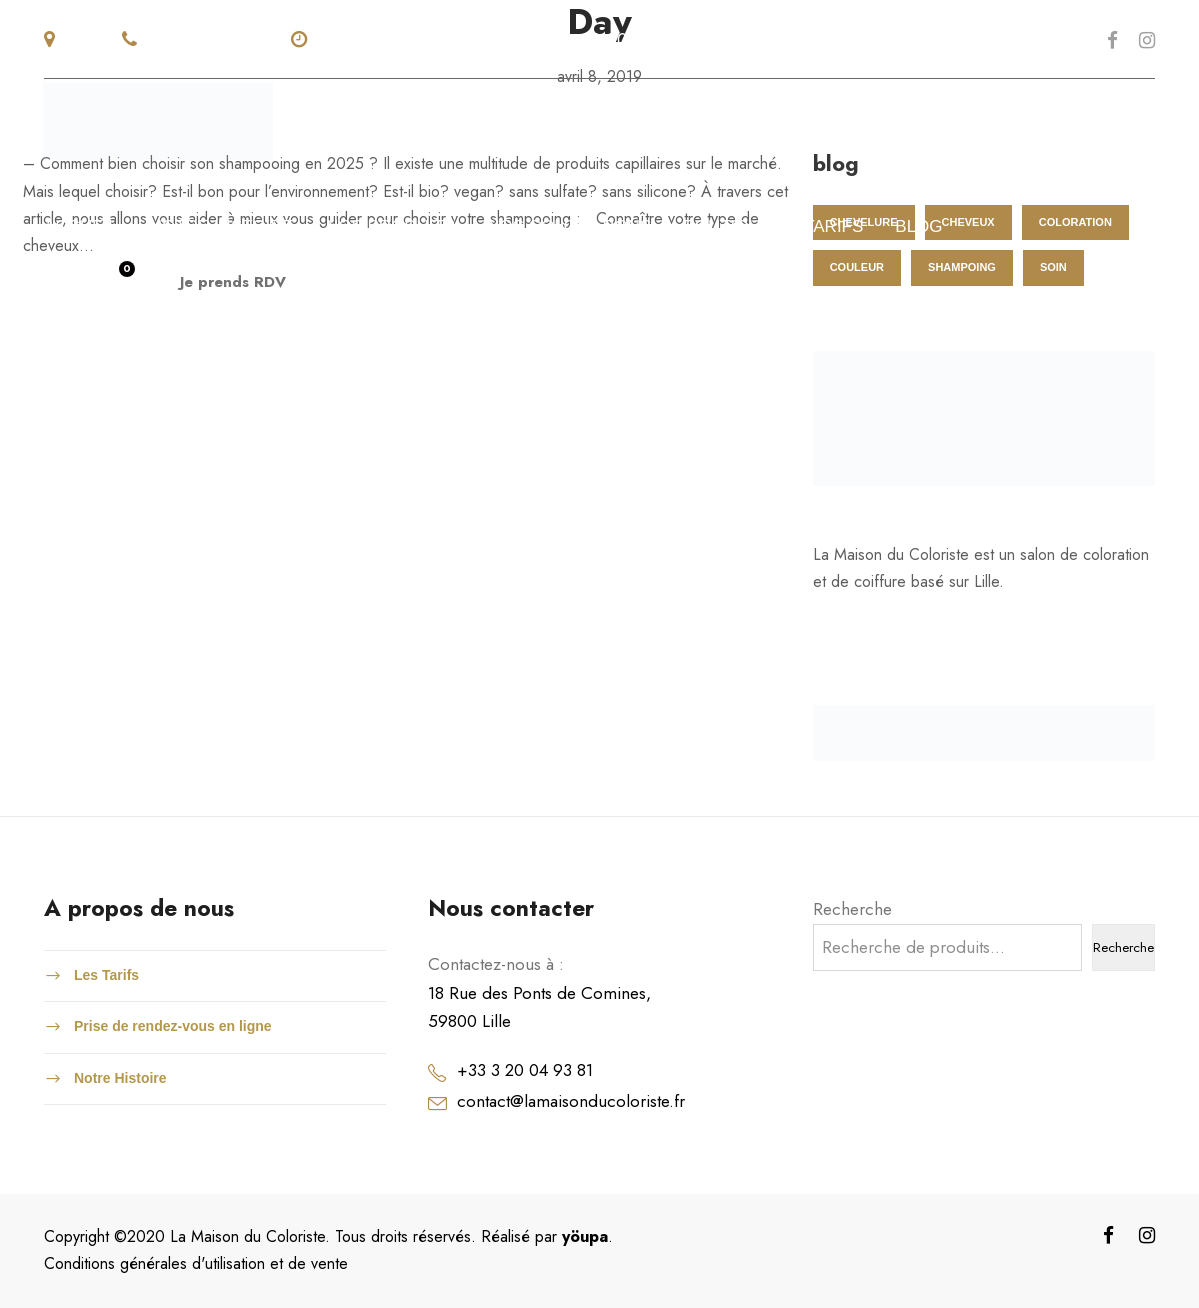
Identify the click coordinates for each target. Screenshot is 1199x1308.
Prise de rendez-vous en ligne (173, 1026)
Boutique (727, 226)
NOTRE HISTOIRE (222, 226)
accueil (81, 226)
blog (918, 226)
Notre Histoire (120, 1078)
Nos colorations (569, 226)
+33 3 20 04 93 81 (525, 1070)
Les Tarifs (106, 975)
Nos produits (390, 226)
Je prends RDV (233, 282)
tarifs (833, 226)
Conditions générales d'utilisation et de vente (196, 1263)
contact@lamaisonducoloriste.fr (571, 1101)
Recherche (852, 909)
